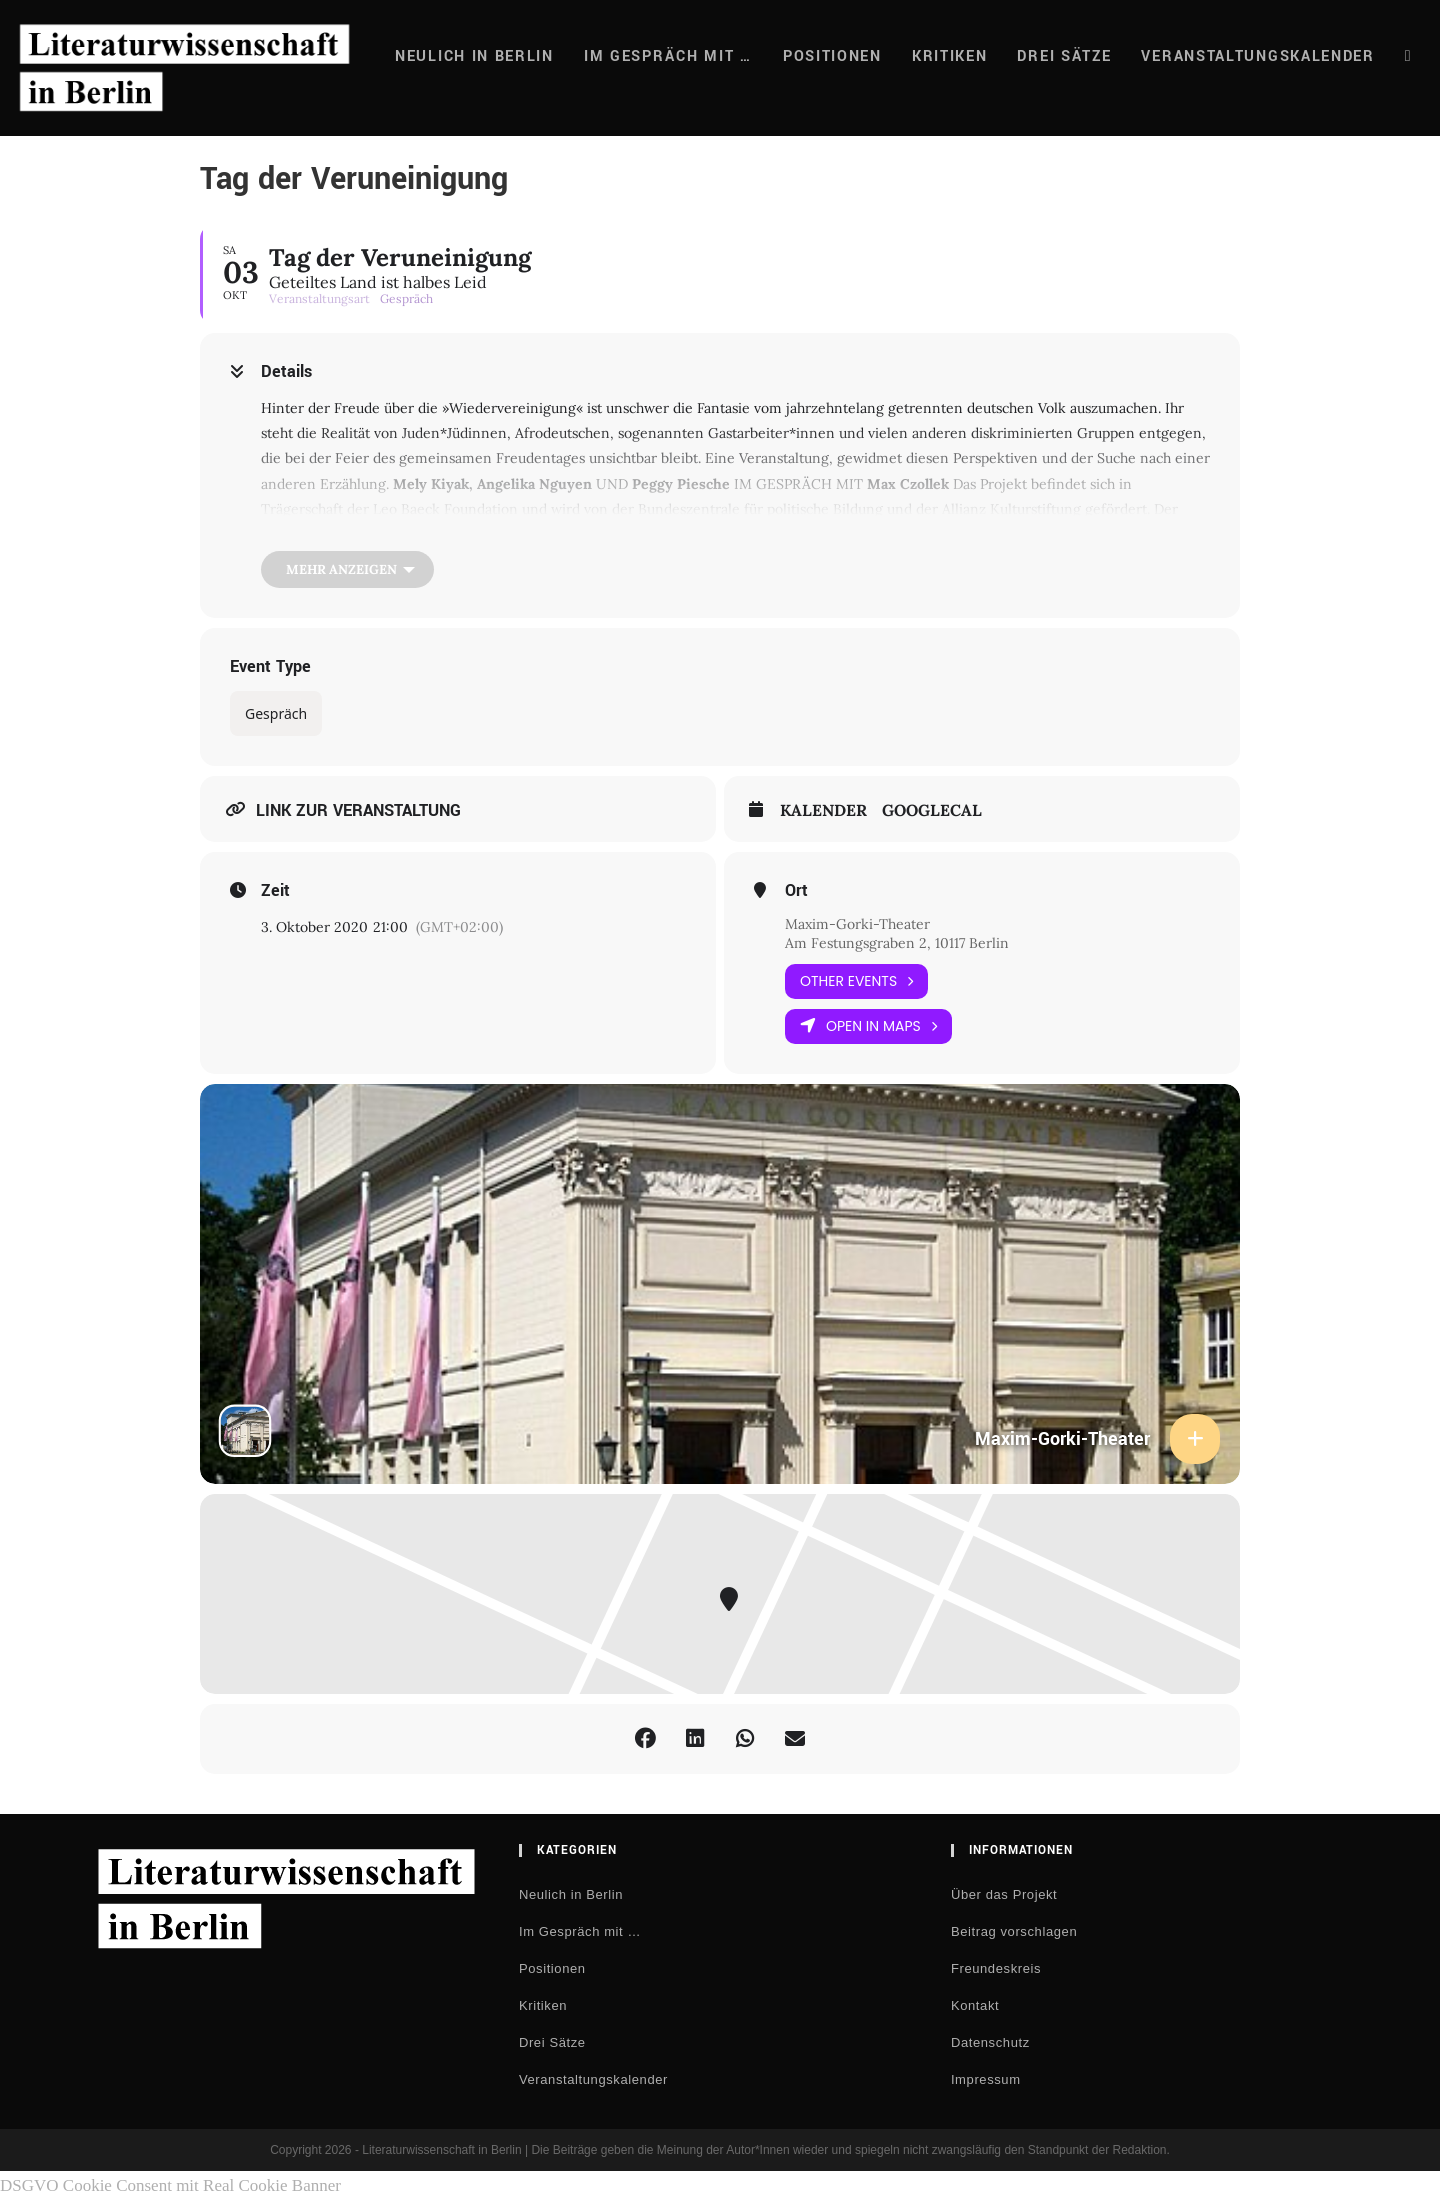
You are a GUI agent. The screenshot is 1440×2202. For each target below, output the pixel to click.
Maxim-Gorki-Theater (857, 924)
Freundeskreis (996, 1968)
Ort (796, 891)
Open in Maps (868, 1026)
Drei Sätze (552, 2042)
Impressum (986, 2079)
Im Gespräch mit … (580, 1931)
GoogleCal (932, 810)
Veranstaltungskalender (593, 2079)
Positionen (552, 1968)
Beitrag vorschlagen (1014, 1931)
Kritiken (543, 2005)
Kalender (823, 810)
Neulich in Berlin (571, 1894)
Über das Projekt (1004, 1894)
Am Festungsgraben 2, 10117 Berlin (897, 943)
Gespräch (276, 713)
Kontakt (975, 2005)
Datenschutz (990, 2042)
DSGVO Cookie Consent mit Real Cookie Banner (170, 2185)
